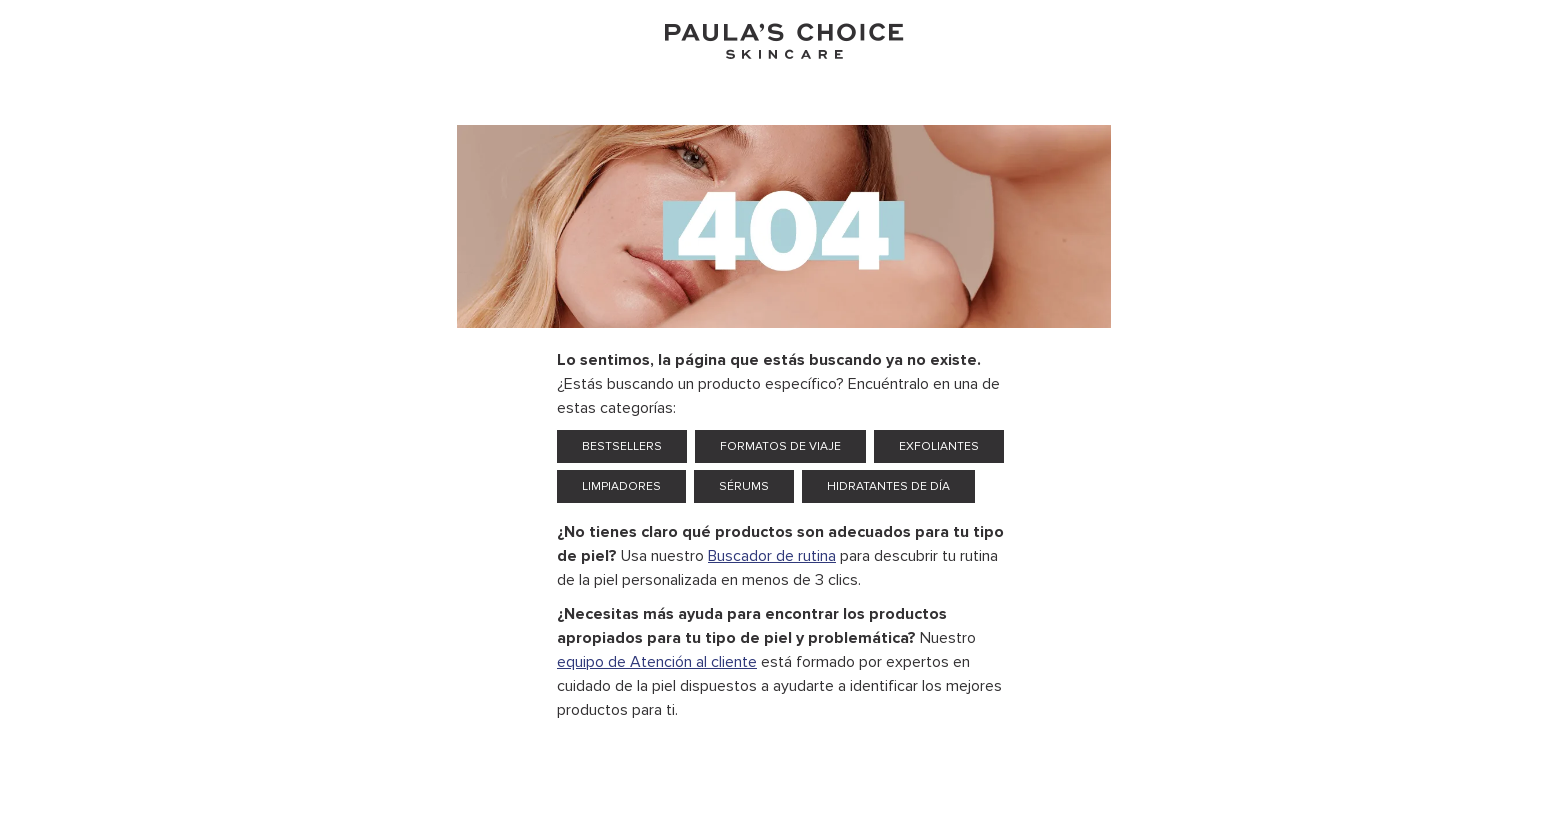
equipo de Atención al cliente (657, 662)
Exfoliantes (939, 446)
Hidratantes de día (888, 486)
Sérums (744, 486)
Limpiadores (621, 486)
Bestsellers (622, 446)
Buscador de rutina (772, 556)
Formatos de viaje (780, 446)
